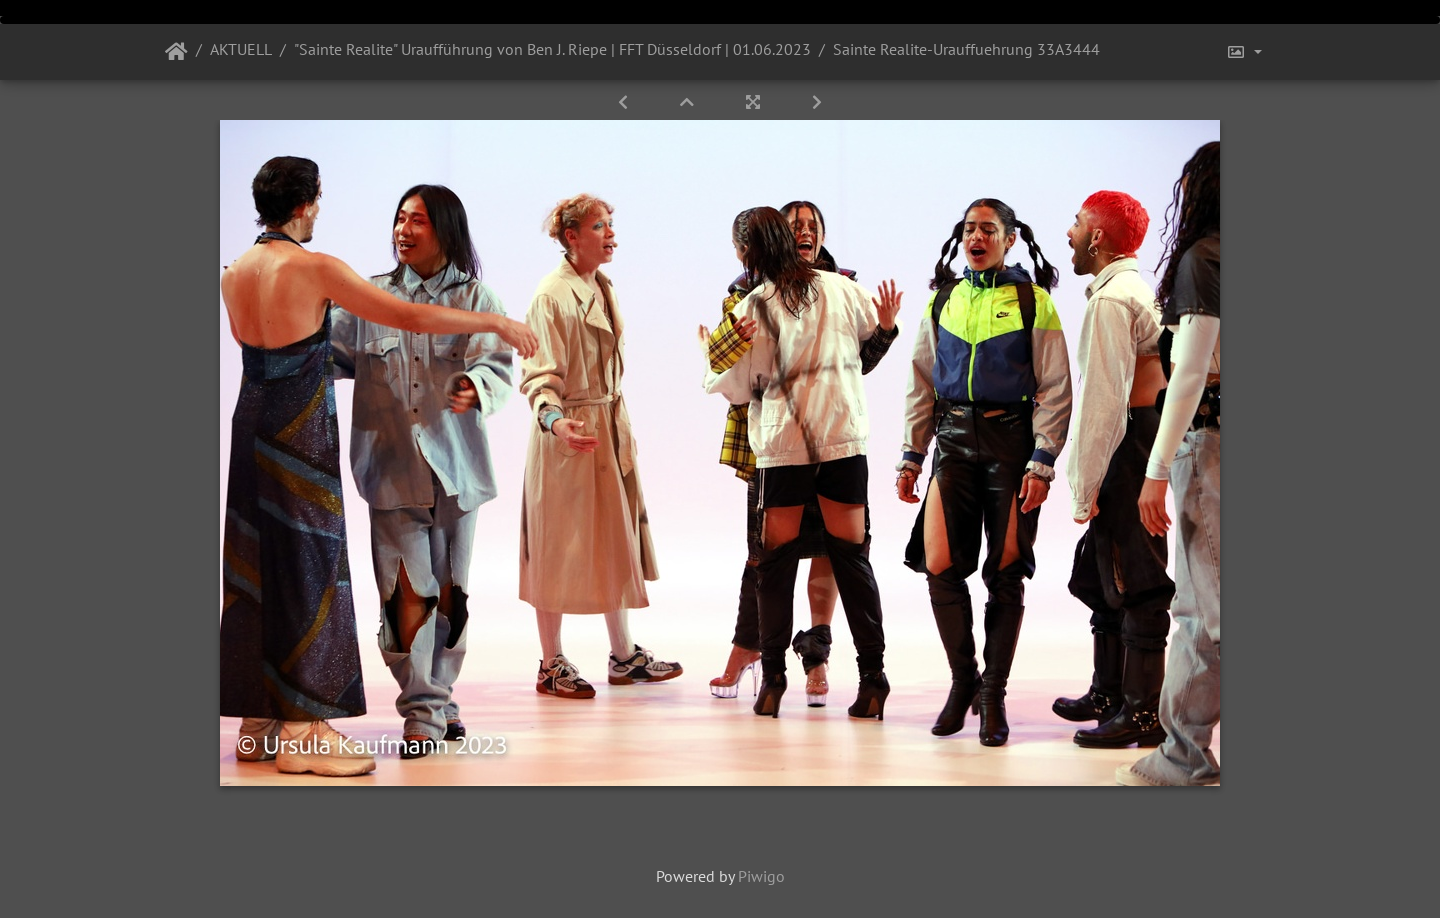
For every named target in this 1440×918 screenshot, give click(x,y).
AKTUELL (241, 49)
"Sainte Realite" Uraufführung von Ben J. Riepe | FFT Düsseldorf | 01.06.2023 (552, 49)
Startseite (176, 52)
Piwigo (761, 876)
